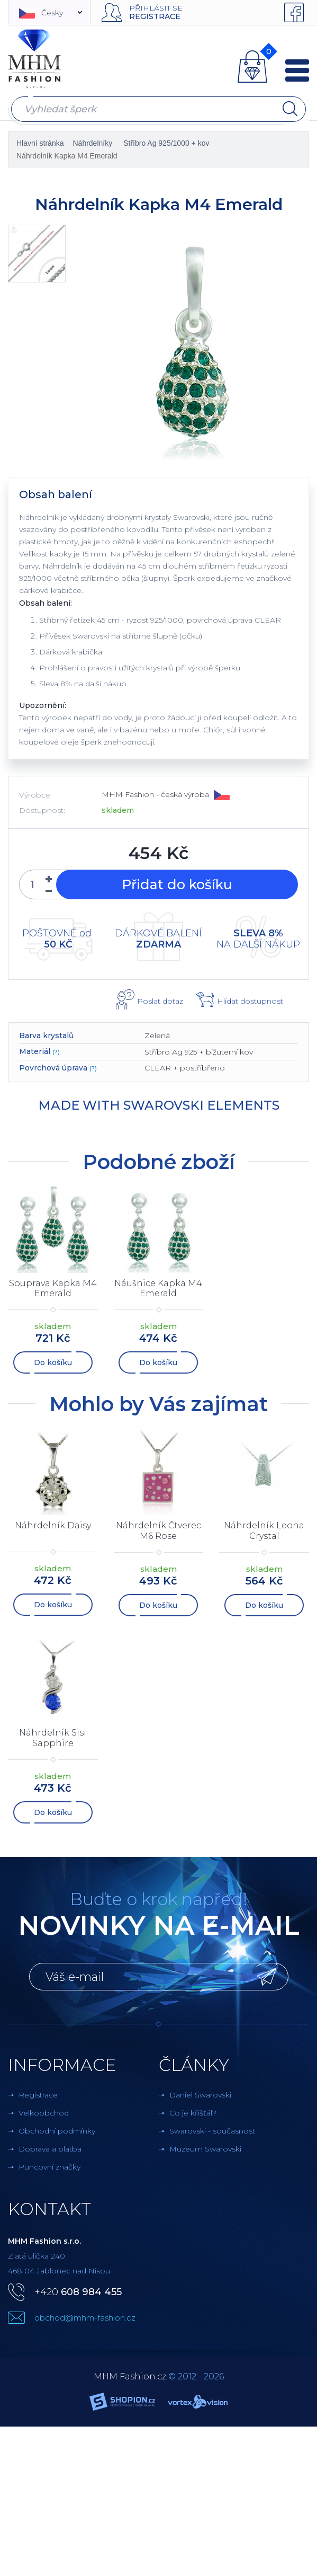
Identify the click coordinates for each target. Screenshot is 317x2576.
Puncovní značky (49, 2167)
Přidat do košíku (177, 884)
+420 (78, 2292)
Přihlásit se (156, 8)
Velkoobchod (44, 2113)
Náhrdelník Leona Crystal (264, 1530)
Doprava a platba (50, 2149)
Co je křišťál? (192, 2113)
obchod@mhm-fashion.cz (84, 2318)
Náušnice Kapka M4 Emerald (158, 1288)
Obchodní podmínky (57, 2131)
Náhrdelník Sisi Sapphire (52, 1738)
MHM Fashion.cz (130, 2376)
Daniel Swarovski (200, 2095)
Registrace (154, 16)
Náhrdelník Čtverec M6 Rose (158, 1530)
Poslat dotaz (160, 1001)
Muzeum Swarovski (205, 2149)
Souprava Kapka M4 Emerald (53, 1288)
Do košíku (53, 1362)
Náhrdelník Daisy (53, 1525)
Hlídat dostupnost (250, 1001)
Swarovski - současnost (212, 2131)
